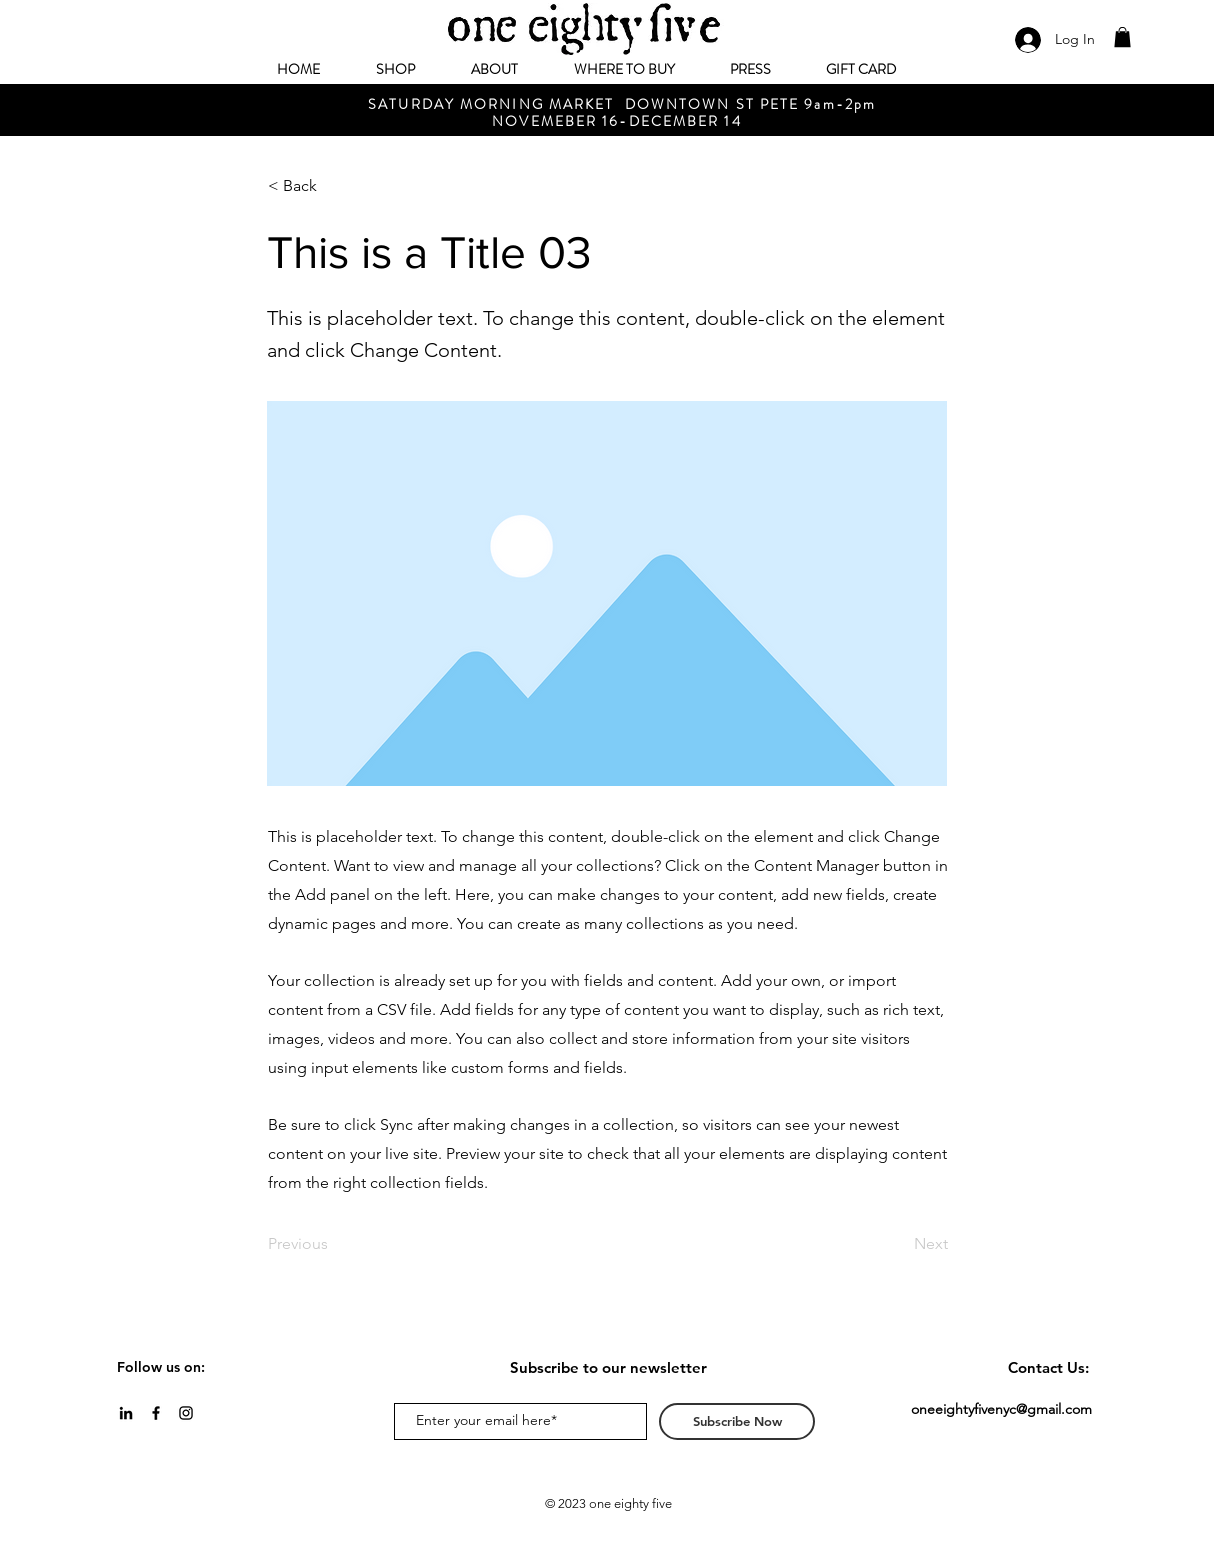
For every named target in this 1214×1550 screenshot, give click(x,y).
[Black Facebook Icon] (156, 1413)
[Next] (898, 1244)
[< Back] (334, 186)
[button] (1122, 37)
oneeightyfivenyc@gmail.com (1001, 1409)
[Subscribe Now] (737, 1421)
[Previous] (334, 1244)
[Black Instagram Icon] (186, 1413)
